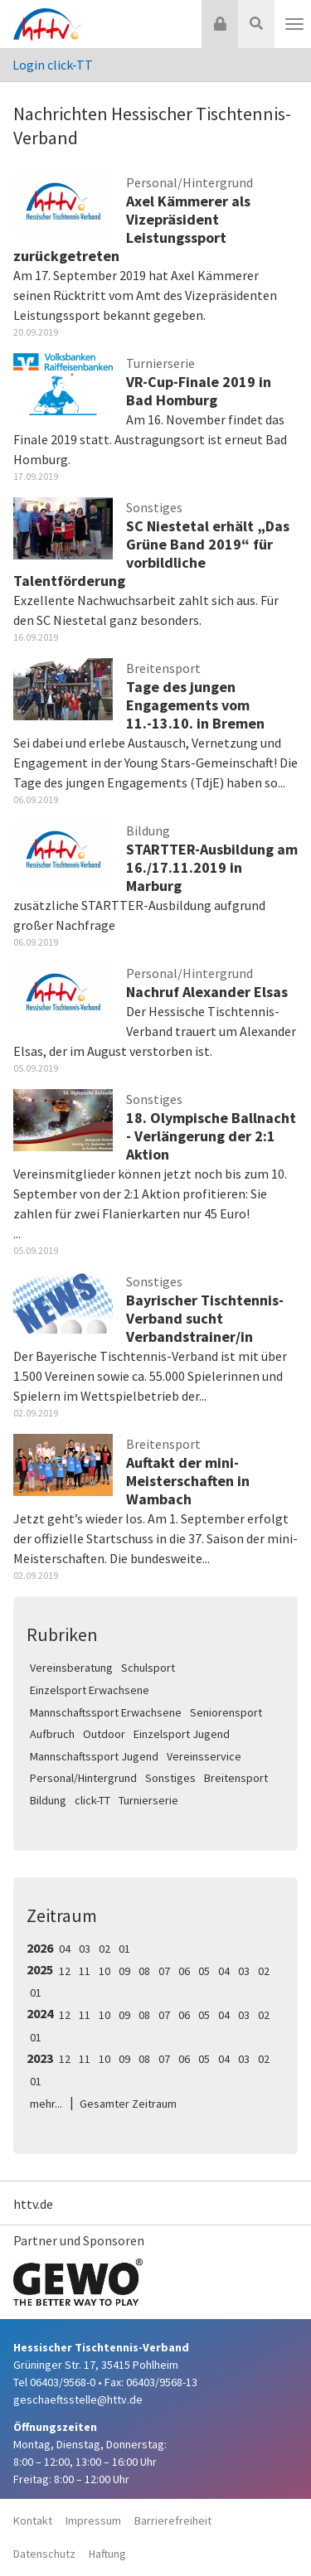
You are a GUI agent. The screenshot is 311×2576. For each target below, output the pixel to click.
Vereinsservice (204, 1756)
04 (64, 1948)
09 (124, 1970)
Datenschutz (44, 2553)
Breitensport (236, 1777)
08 (144, 1970)
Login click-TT (52, 64)
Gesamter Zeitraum (128, 2103)
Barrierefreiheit (172, 2520)
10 (104, 1970)
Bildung (48, 1800)
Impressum (93, 2520)
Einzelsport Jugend (182, 1733)
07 (164, 1970)
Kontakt (32, 2520)
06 (184, 1970)
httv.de (33, 2204)
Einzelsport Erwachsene (89, 1690)
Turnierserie (148, 1800)
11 (84, 1970)
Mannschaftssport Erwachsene (106, 1712)
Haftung (107, 2553)
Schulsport (148, 1667)
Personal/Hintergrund (83, 1777)
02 (104, 1948)
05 (204, 1970)
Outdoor (104, 1733)
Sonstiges (170, 1777)
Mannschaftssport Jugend (94, 1756)
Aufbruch (52, 1733)
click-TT (92, 1800)
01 (124, 1948)
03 (84, 1948)
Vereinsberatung (71, 1667)
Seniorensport (226, 1712)
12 (64, 1970)
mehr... (46, 2103)
